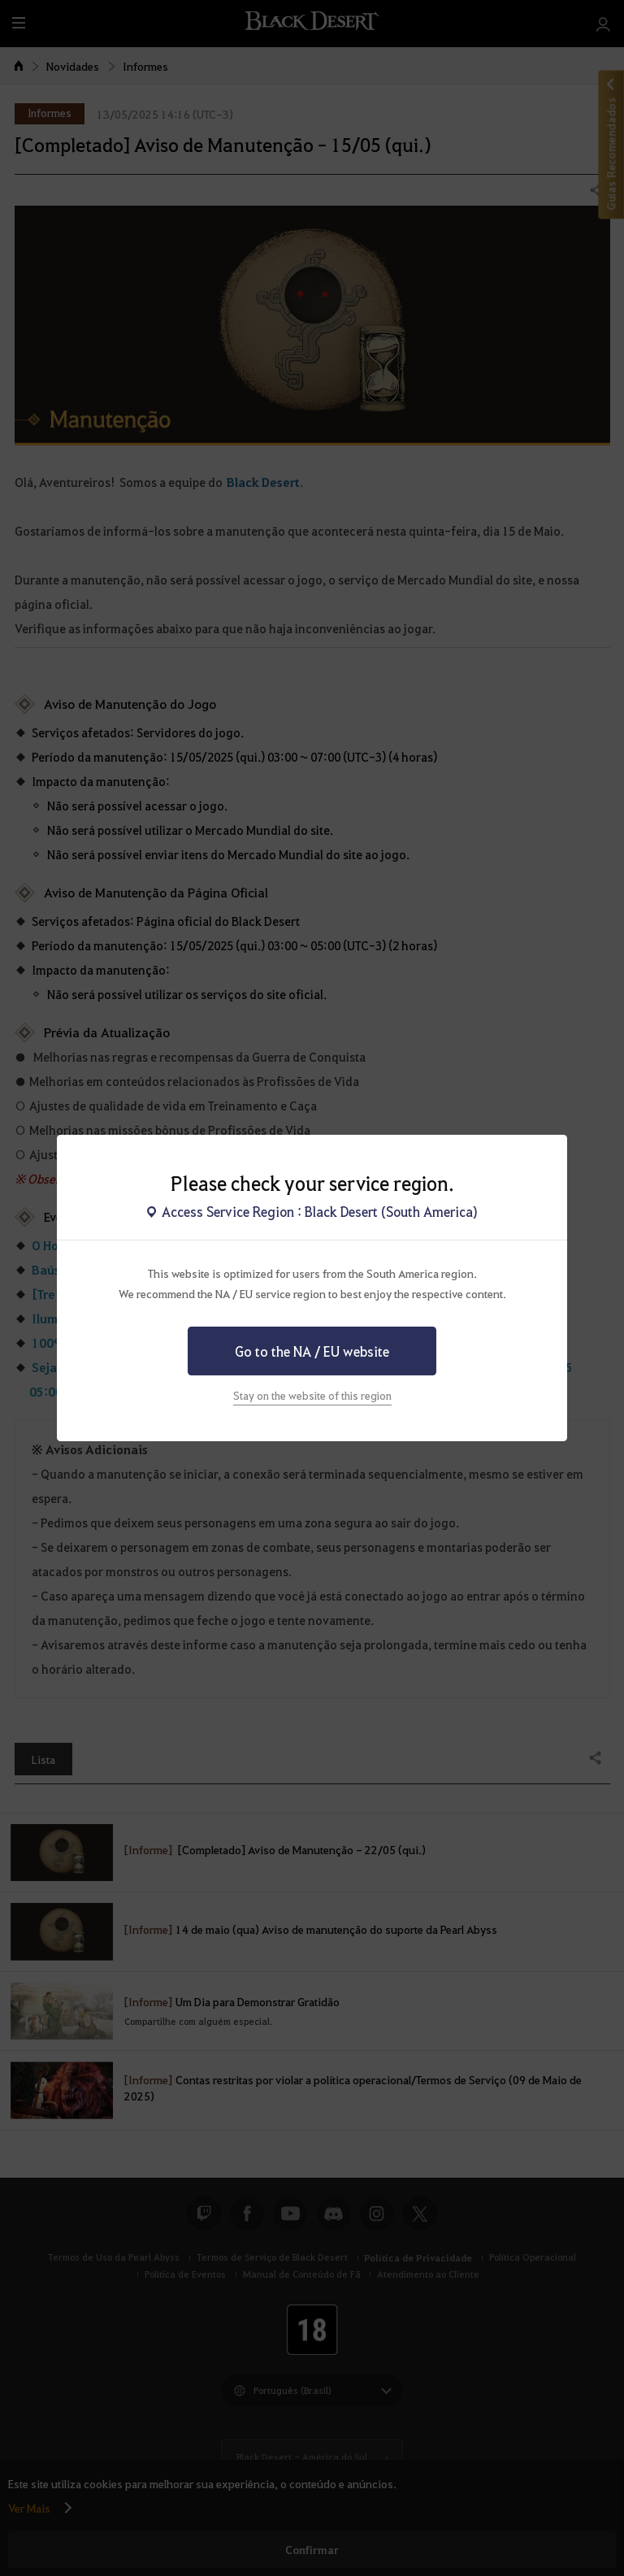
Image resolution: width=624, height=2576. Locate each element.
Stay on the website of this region (312, 1395)
